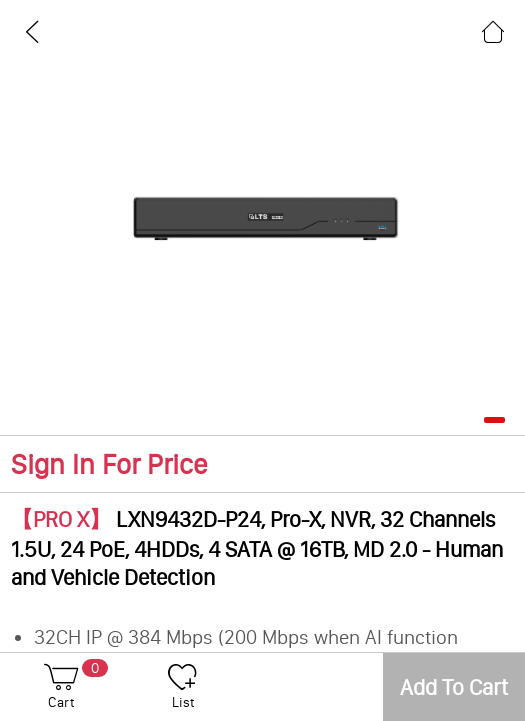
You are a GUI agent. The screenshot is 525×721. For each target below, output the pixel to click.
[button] (494, 420)
